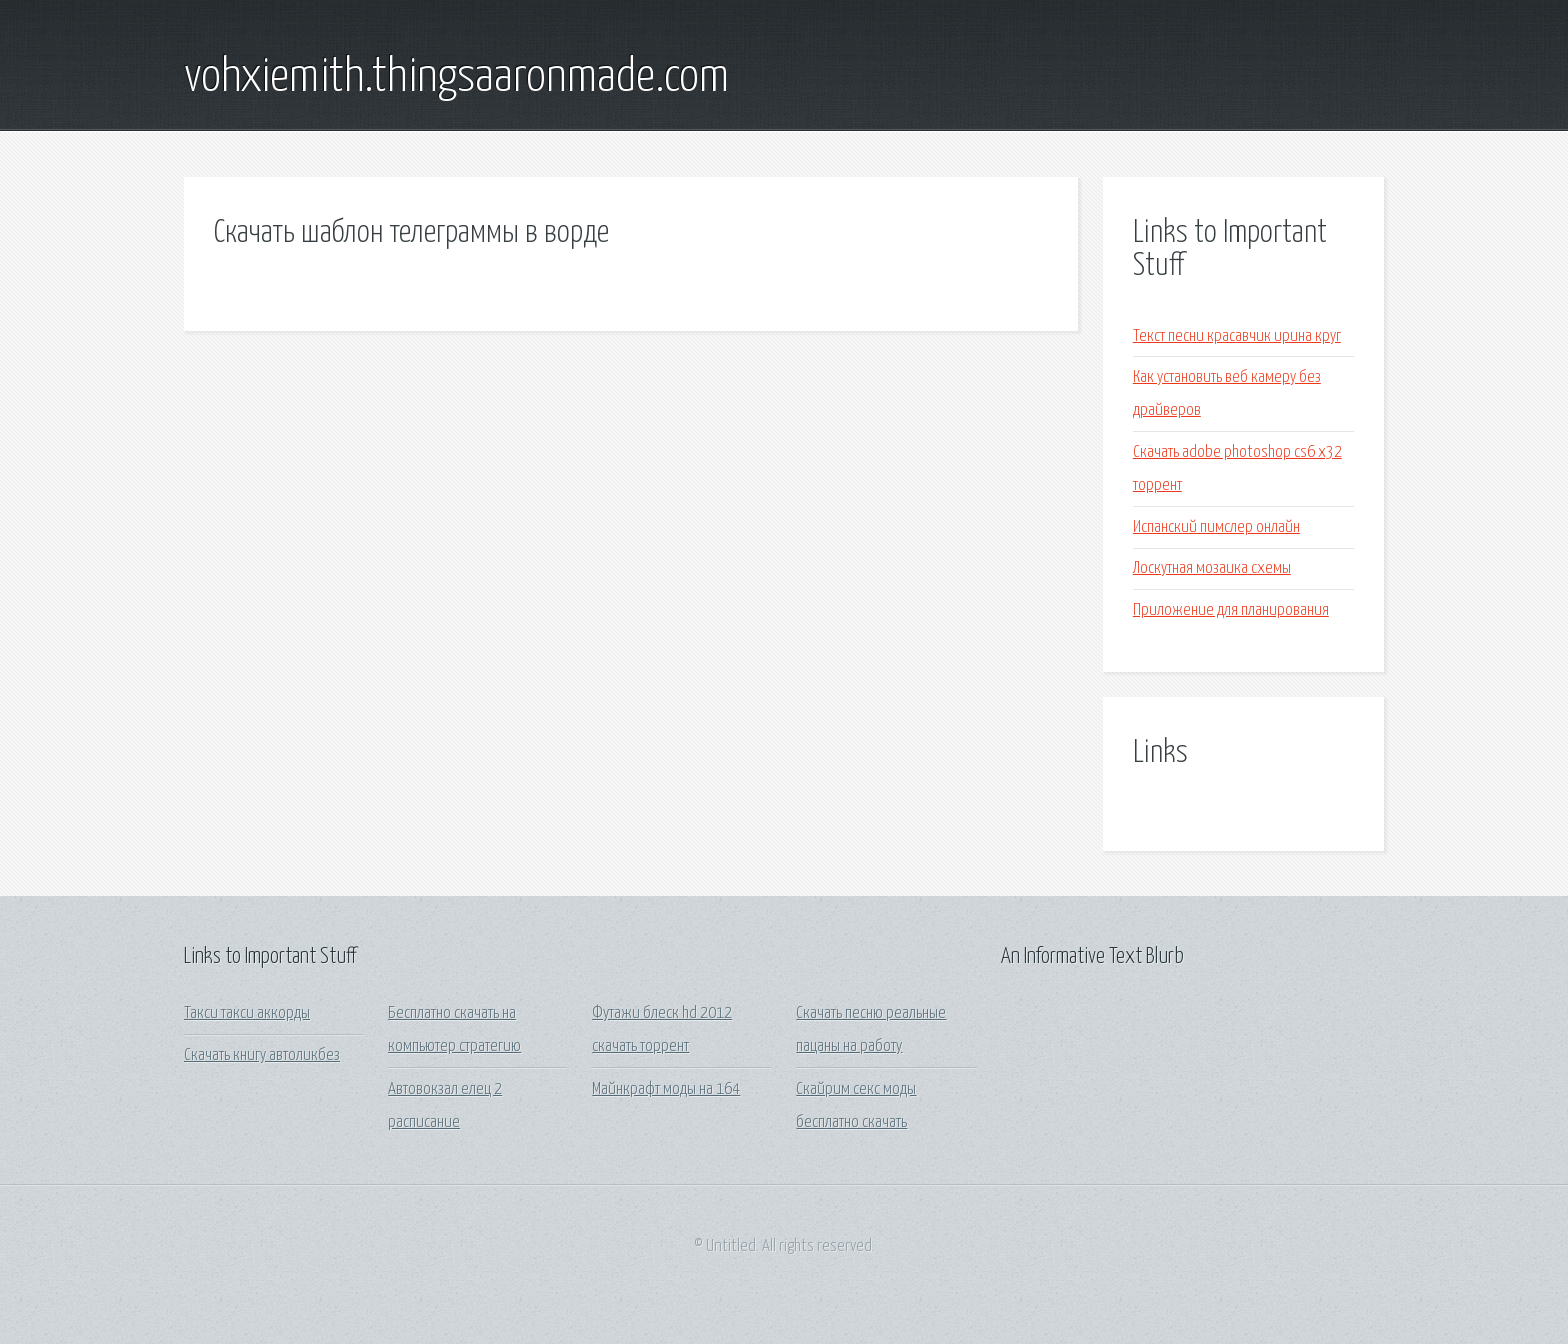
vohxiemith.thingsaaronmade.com (456, 78)
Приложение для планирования (1231, 610)
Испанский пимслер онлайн (1216, 527)
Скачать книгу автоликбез (262, 1055)
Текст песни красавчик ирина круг (1237, 336)
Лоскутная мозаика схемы (1212, 568)
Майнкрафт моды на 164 (666, 1089)
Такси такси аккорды (247, 1013)
